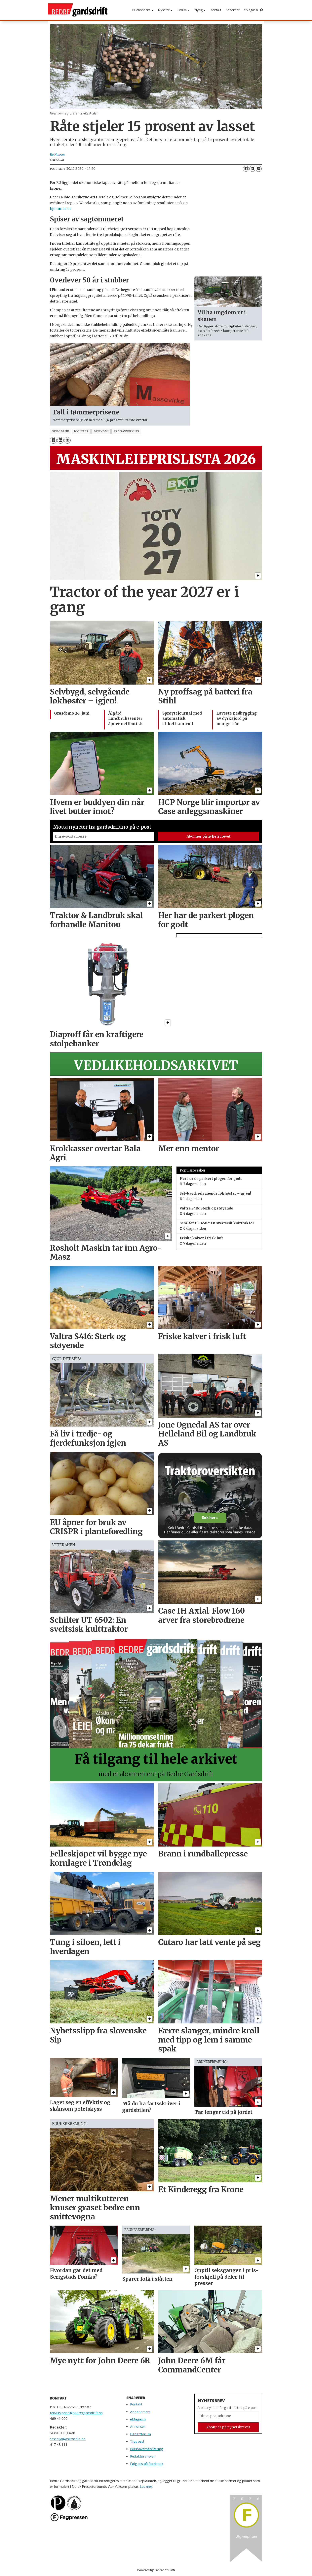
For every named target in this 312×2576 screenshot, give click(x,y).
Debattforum (140, 2434)
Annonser (233, 10)
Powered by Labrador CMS (156, 2570)
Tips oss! (137, 2441)
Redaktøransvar (142, 2456)
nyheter (81, 431)
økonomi (101, 431)
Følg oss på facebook (146, 2463)
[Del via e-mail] (259, 169)
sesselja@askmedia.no (68, 2438)
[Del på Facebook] (246, 169)
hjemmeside (60, 209)
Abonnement (140, 2411)
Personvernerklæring (146, 2449)
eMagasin (251, 10)
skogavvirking (126, 431)
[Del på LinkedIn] (252, 169)
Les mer (146, 2486)
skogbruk (60, 431)
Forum (182, 10)
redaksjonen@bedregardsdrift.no (76, 2412)
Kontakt (215, 10)
